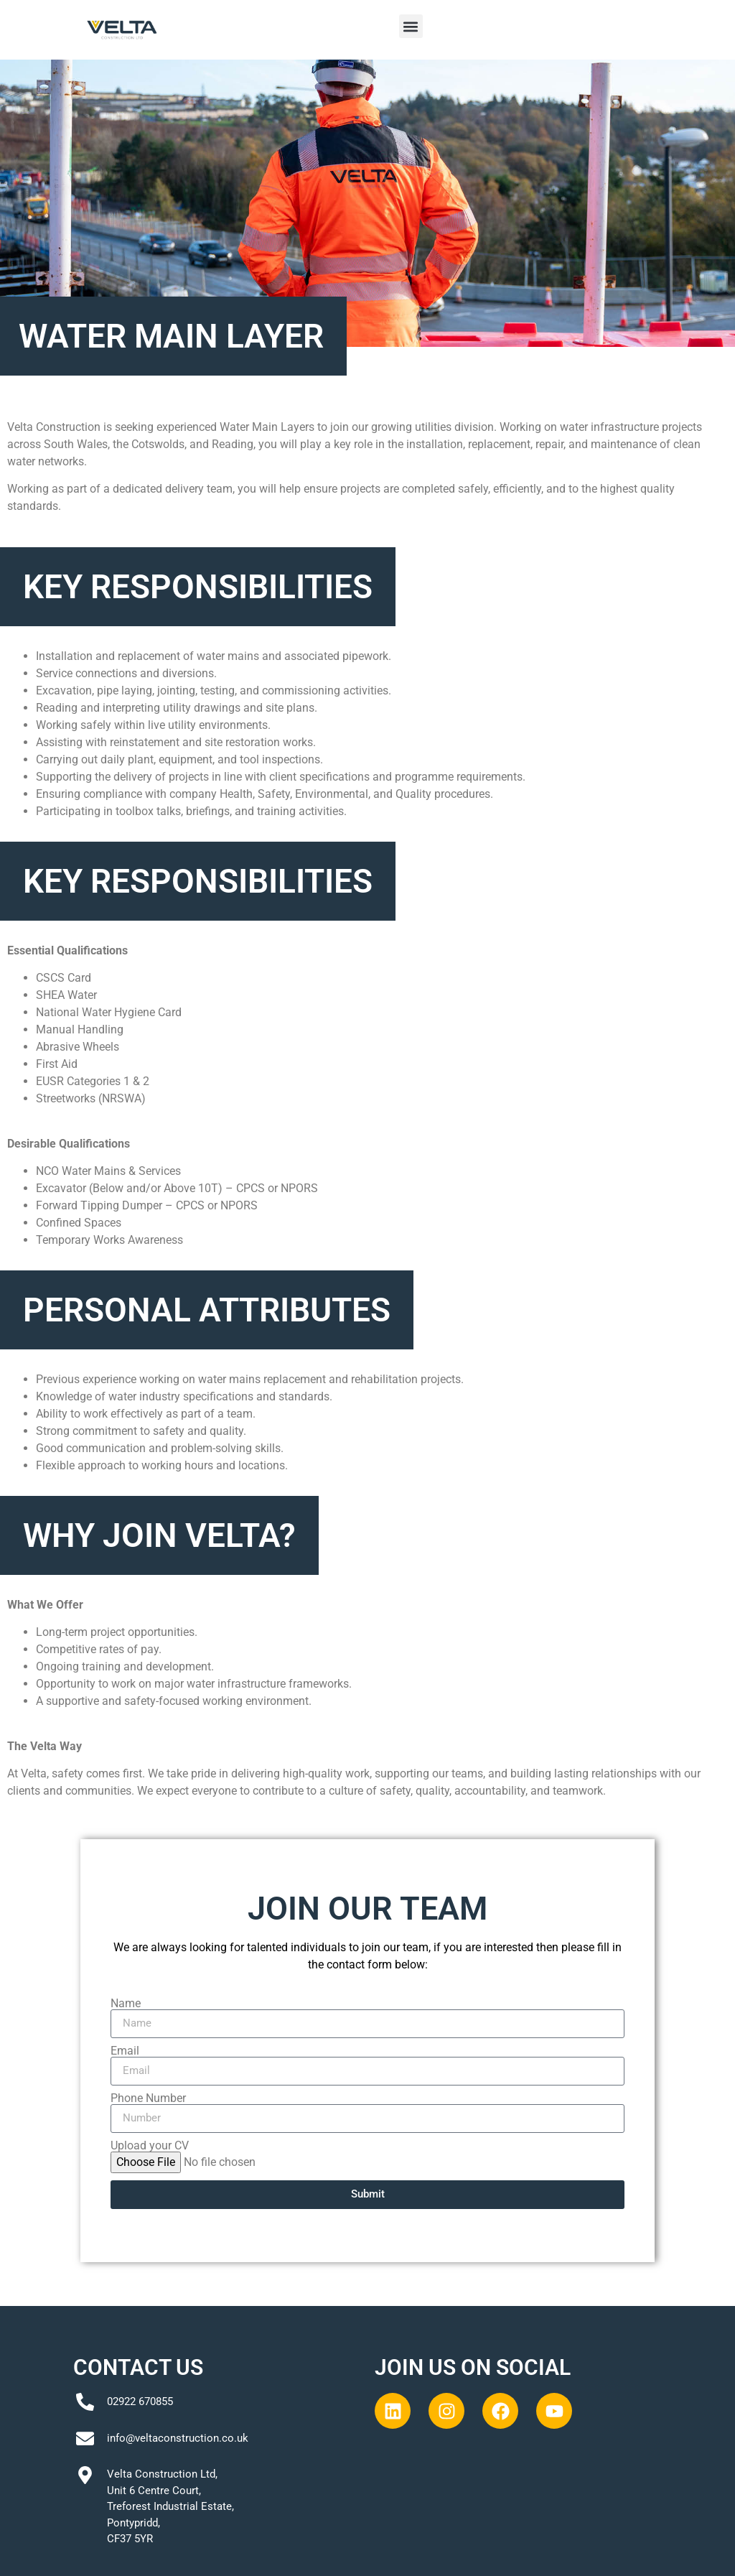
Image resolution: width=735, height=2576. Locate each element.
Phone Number (148, 2098)
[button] (411, 26)
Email (125, 2051)
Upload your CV (150, 2146)
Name (126, 2003)
